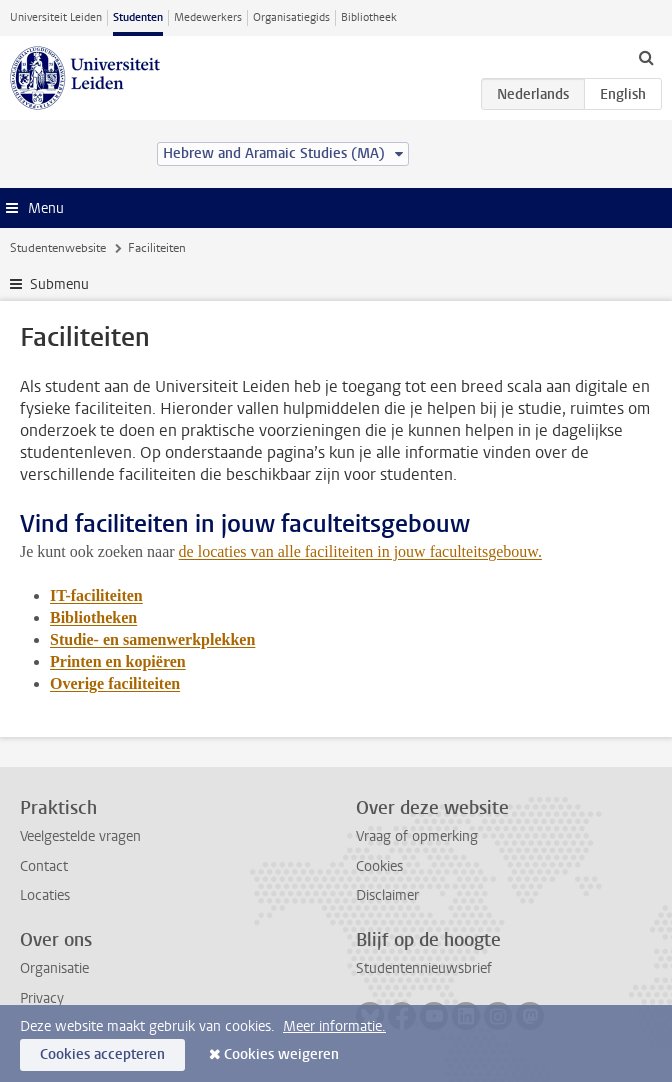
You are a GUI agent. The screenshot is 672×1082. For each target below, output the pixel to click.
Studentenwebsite (58, 248)
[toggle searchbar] (646, 57)
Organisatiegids (291, 17)
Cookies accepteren (102, 1054)
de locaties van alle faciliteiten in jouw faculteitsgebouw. (360, 551)
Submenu (59, 284)
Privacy (42, 998)
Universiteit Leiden (56, 17)
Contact (44, 866)
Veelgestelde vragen (80, 836)
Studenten (138, 17)
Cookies (379, 866)
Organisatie (54, 968)
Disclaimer (387, 895)
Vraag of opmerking (417, 836)
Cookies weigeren (281, 1054)
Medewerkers (208, 17)
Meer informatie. (334, 1026)
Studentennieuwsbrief (424, 968)
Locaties (45, 895)
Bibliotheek (369, 17)
